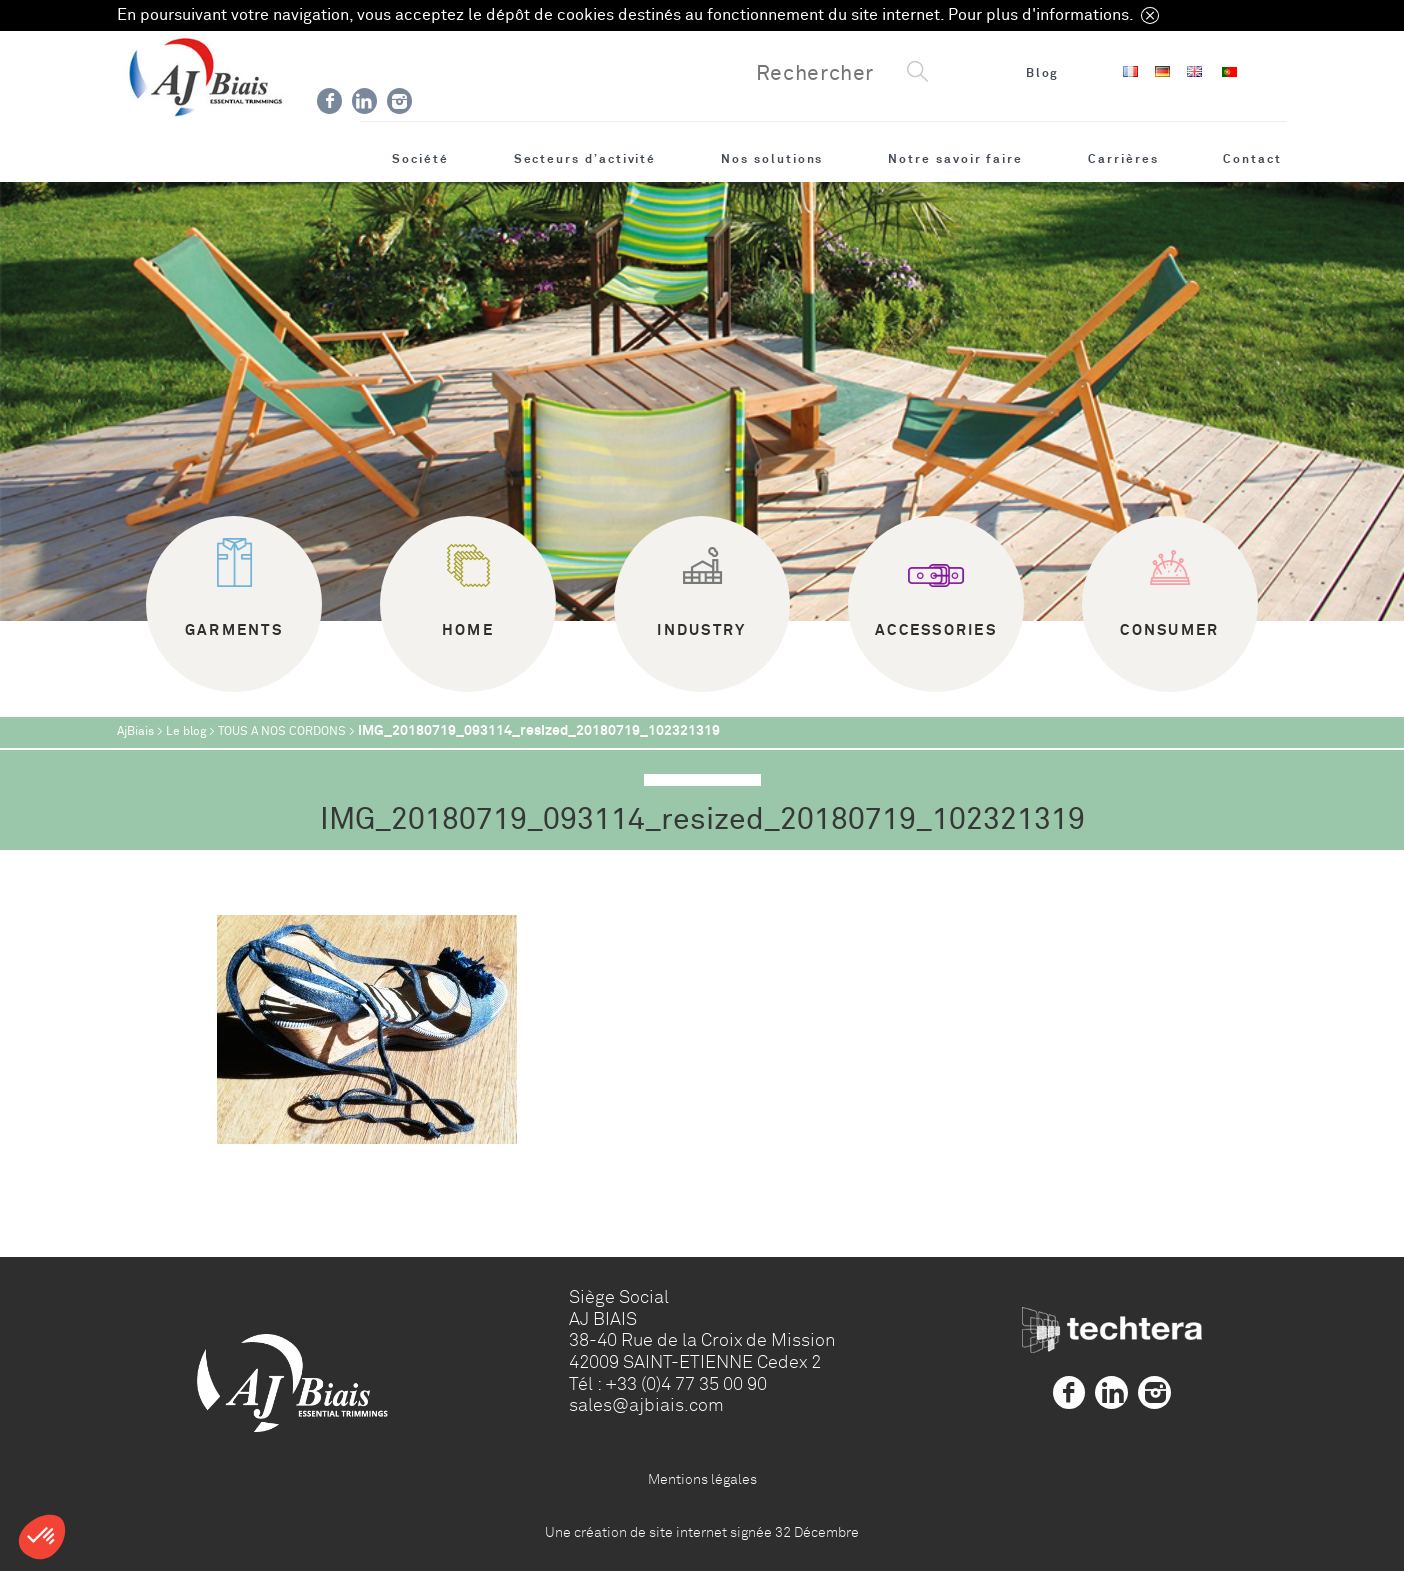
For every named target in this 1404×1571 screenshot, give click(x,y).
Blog (1043, 73)
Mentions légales (702, 1479)
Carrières (1123, 159)
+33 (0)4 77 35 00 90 (686, 1384)
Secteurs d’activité (585, 159)
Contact (1252, 159)
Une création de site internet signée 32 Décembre (702, 1532)
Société (420, 159)
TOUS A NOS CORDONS (282, 731)
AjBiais (135, 731)
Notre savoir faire (955, 159)
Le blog (186, 731)
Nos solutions (772, 159)
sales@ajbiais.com (646, 1405)
